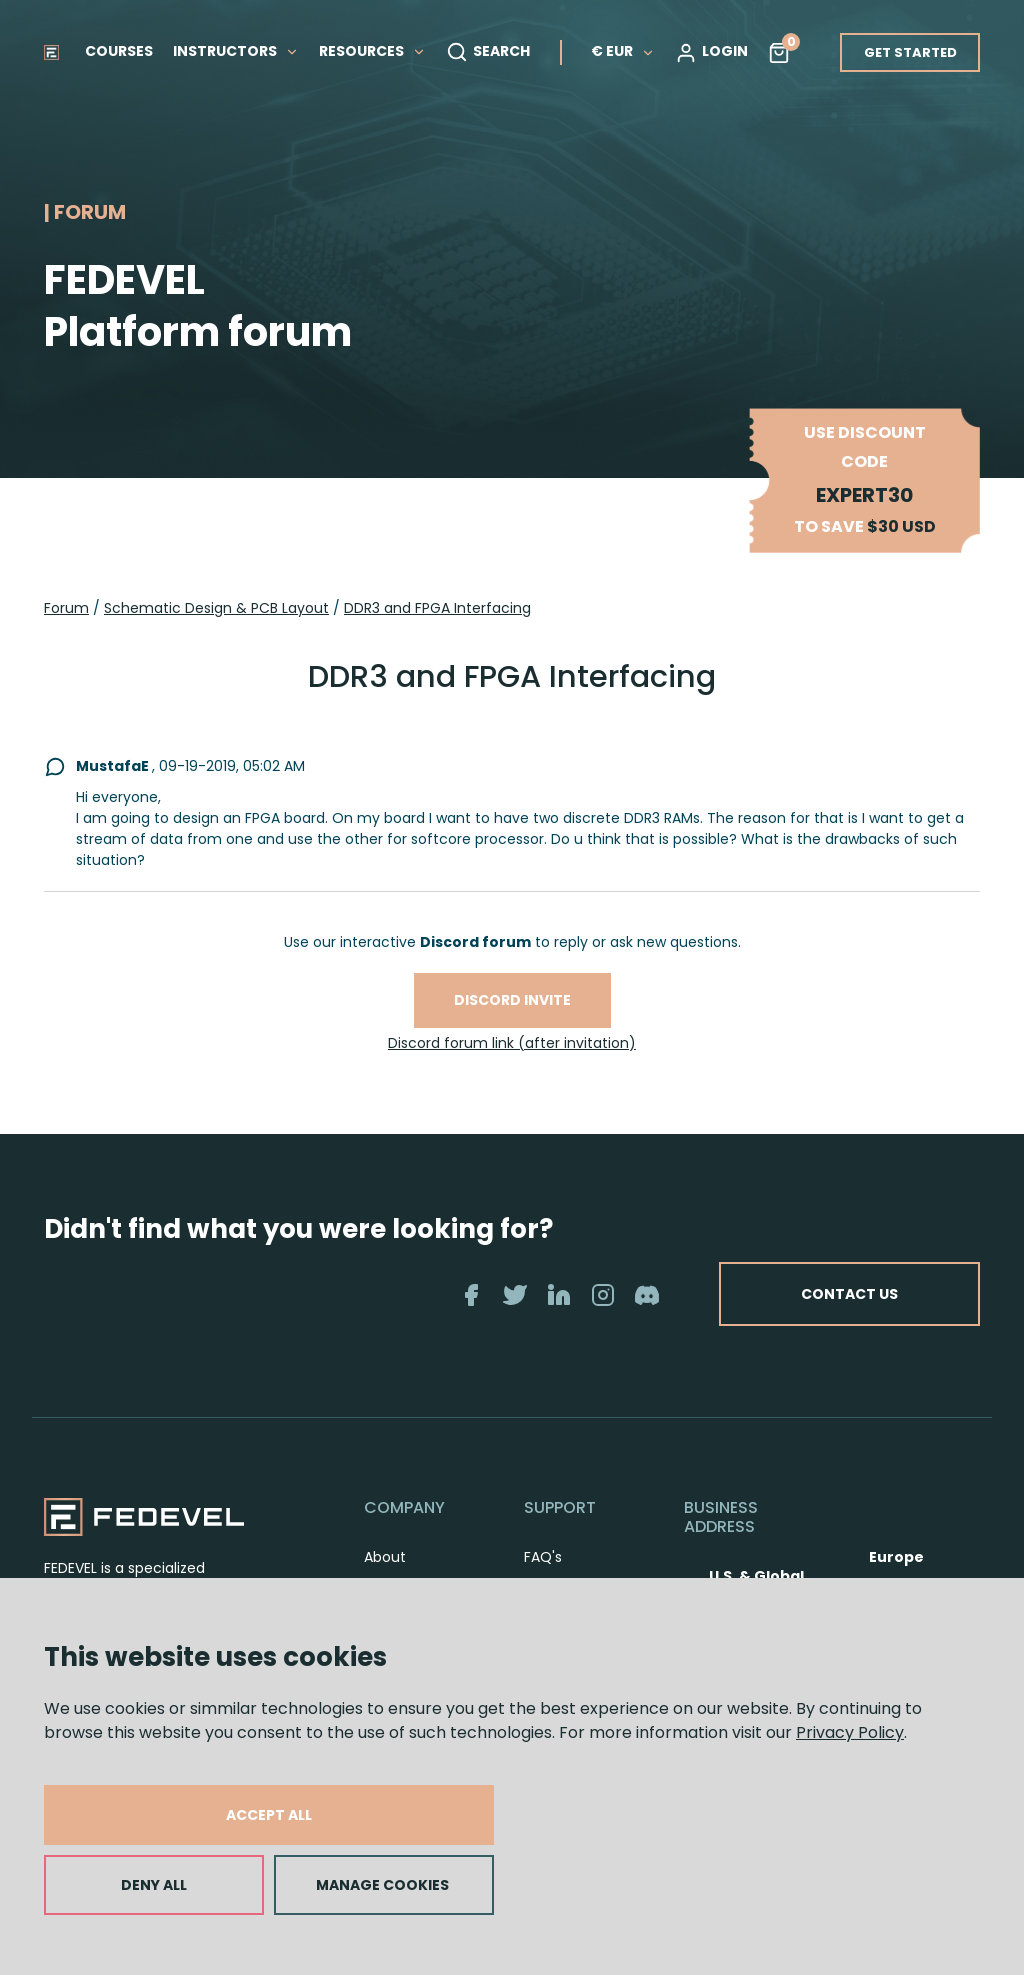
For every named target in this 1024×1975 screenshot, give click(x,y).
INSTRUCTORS (236, 51)
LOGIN (711, 52)
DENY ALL (154, 1885)
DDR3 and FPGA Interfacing (437, 608)
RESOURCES (372, 51)
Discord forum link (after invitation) (512, 1043)
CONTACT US (849, 1294)
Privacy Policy (850, 1732)
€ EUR (623, 51)
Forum (66, 608)
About (385, 1557)
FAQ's (543, 1557)
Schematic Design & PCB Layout (216, 608)
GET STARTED (910, 52)
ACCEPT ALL (269, 1815)
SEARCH (488, 52)
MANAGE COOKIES (382, 1885)
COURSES (119, 51)
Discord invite (512, 1000)
